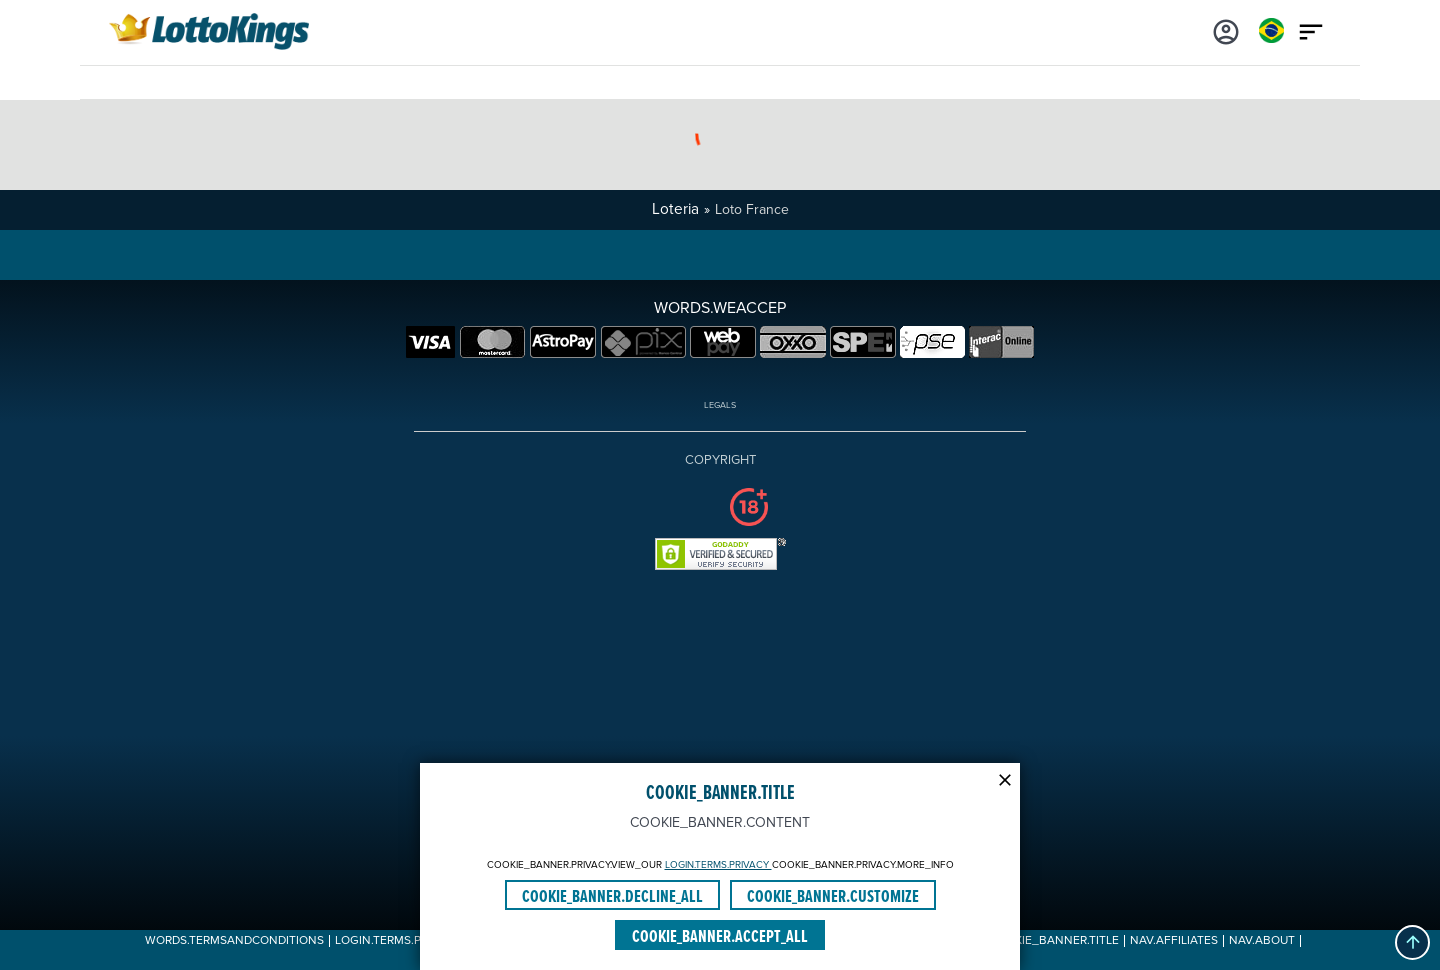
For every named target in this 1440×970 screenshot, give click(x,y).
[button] (1412, 942)
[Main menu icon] (1311, 30)
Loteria (675, 209)
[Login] (1226, 30)
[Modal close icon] (1005, 778)
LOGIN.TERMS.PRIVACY (718, 865)
